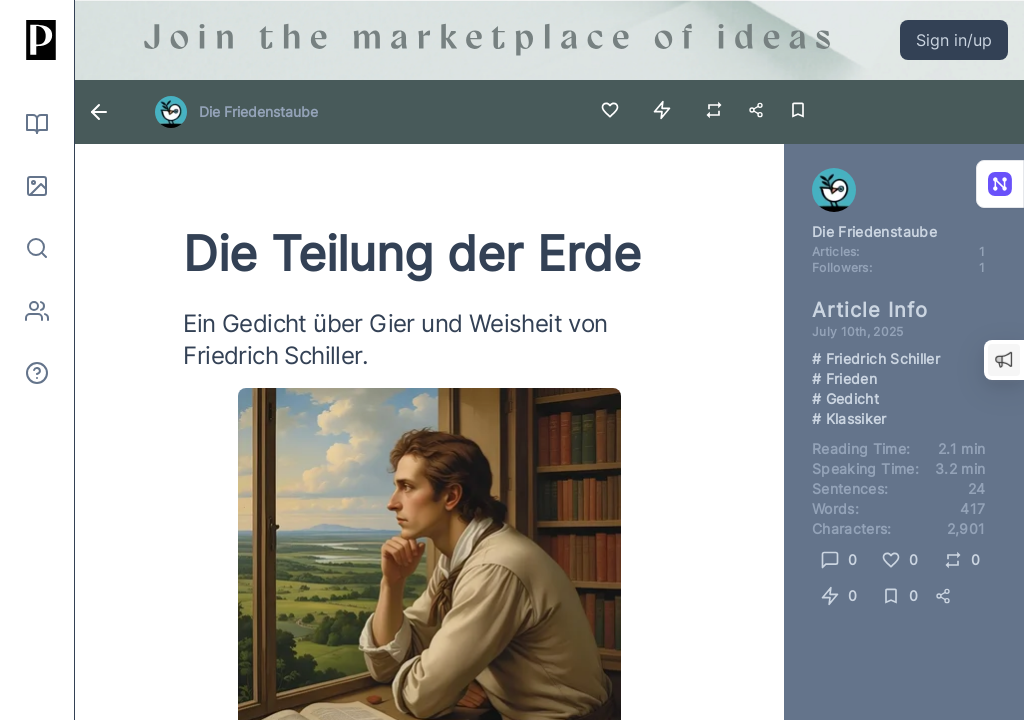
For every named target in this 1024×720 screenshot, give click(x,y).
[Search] (37, 248)
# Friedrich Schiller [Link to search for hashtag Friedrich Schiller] (876, 358)
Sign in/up (954, 40)
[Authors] (37, 311)
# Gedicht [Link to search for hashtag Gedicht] (845, 398)
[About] (37, 373)
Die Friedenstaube (258, 111)
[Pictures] (37, 186)
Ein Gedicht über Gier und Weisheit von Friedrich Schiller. (395, 339)
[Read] (37, 124)
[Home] (37, 40)
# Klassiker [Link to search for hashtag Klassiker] (849, 418)
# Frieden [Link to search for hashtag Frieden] (844, 378)
